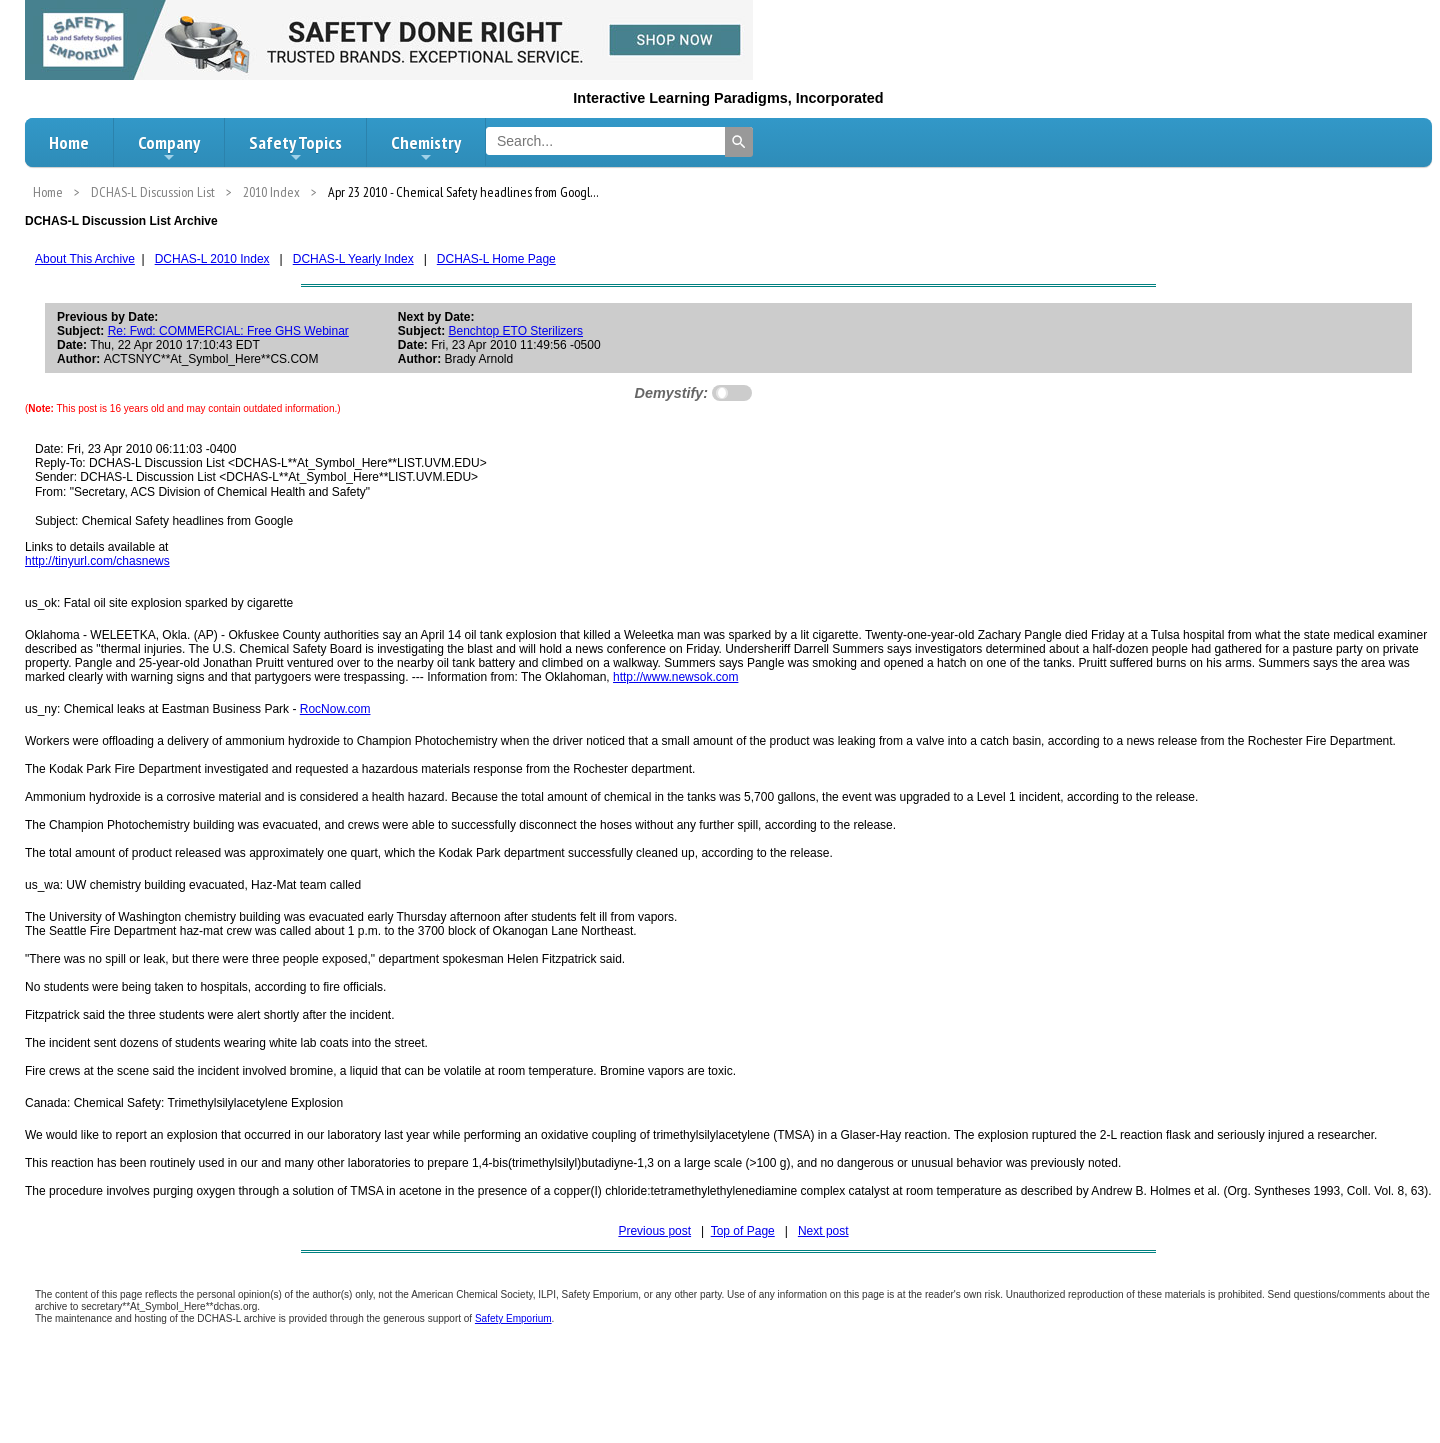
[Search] (739, 142)
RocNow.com (335, 709)
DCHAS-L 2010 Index (212, 259)
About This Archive (85, 259)
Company (169, 148)
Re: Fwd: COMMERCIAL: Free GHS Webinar (228, 331)
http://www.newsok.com (675, 677)
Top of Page (743, 1231)
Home (69, 142)
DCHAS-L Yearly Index (353, 259)
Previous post (654, 1231)
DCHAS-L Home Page (496, 259)
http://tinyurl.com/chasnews (97, 561)
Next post (823, 1231)
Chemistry (426, 148)
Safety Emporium (513, 1318)
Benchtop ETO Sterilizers (516, 331)
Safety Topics (295, 148)
